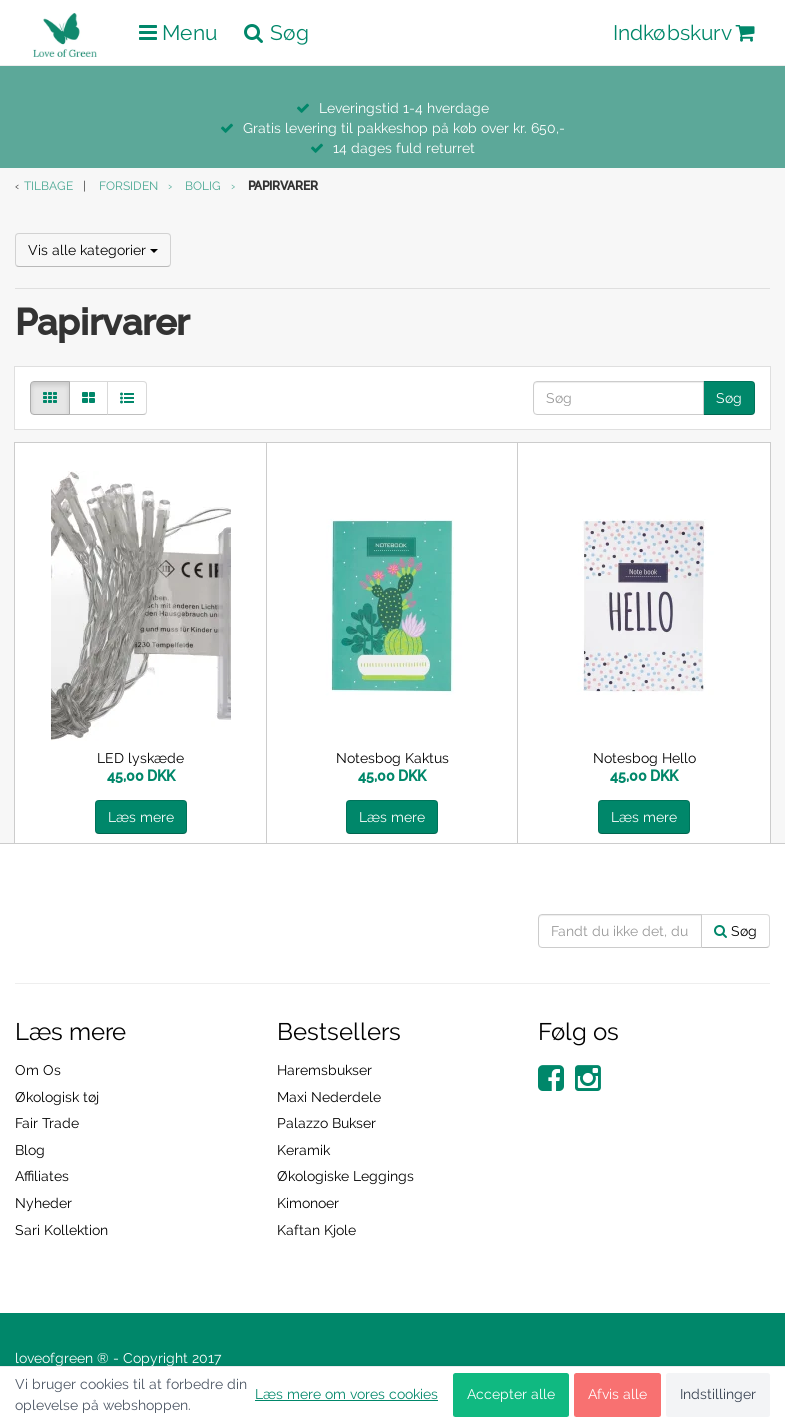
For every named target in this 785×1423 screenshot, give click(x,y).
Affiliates (42, 1176)
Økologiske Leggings (345, 1176)
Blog (30, 1150)
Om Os (38, 1070)
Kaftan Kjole (316, 1230)
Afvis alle (617, 1394)
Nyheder (43, 1203)
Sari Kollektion (61, 1230)
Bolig (203, 186)
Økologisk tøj (57, 1097)
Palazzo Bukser (326, 1123)
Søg (729, 398)
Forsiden (128, 186)
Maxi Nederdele (329, 1097)
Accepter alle (511, 1394)
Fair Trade (47, 1123)
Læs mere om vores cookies (346, 1394)
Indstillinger (718, 1394)
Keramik (303, 1150)
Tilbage (48, 186)
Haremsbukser (324, 1070)
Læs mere (141, 817)
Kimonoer (308, 1203)
